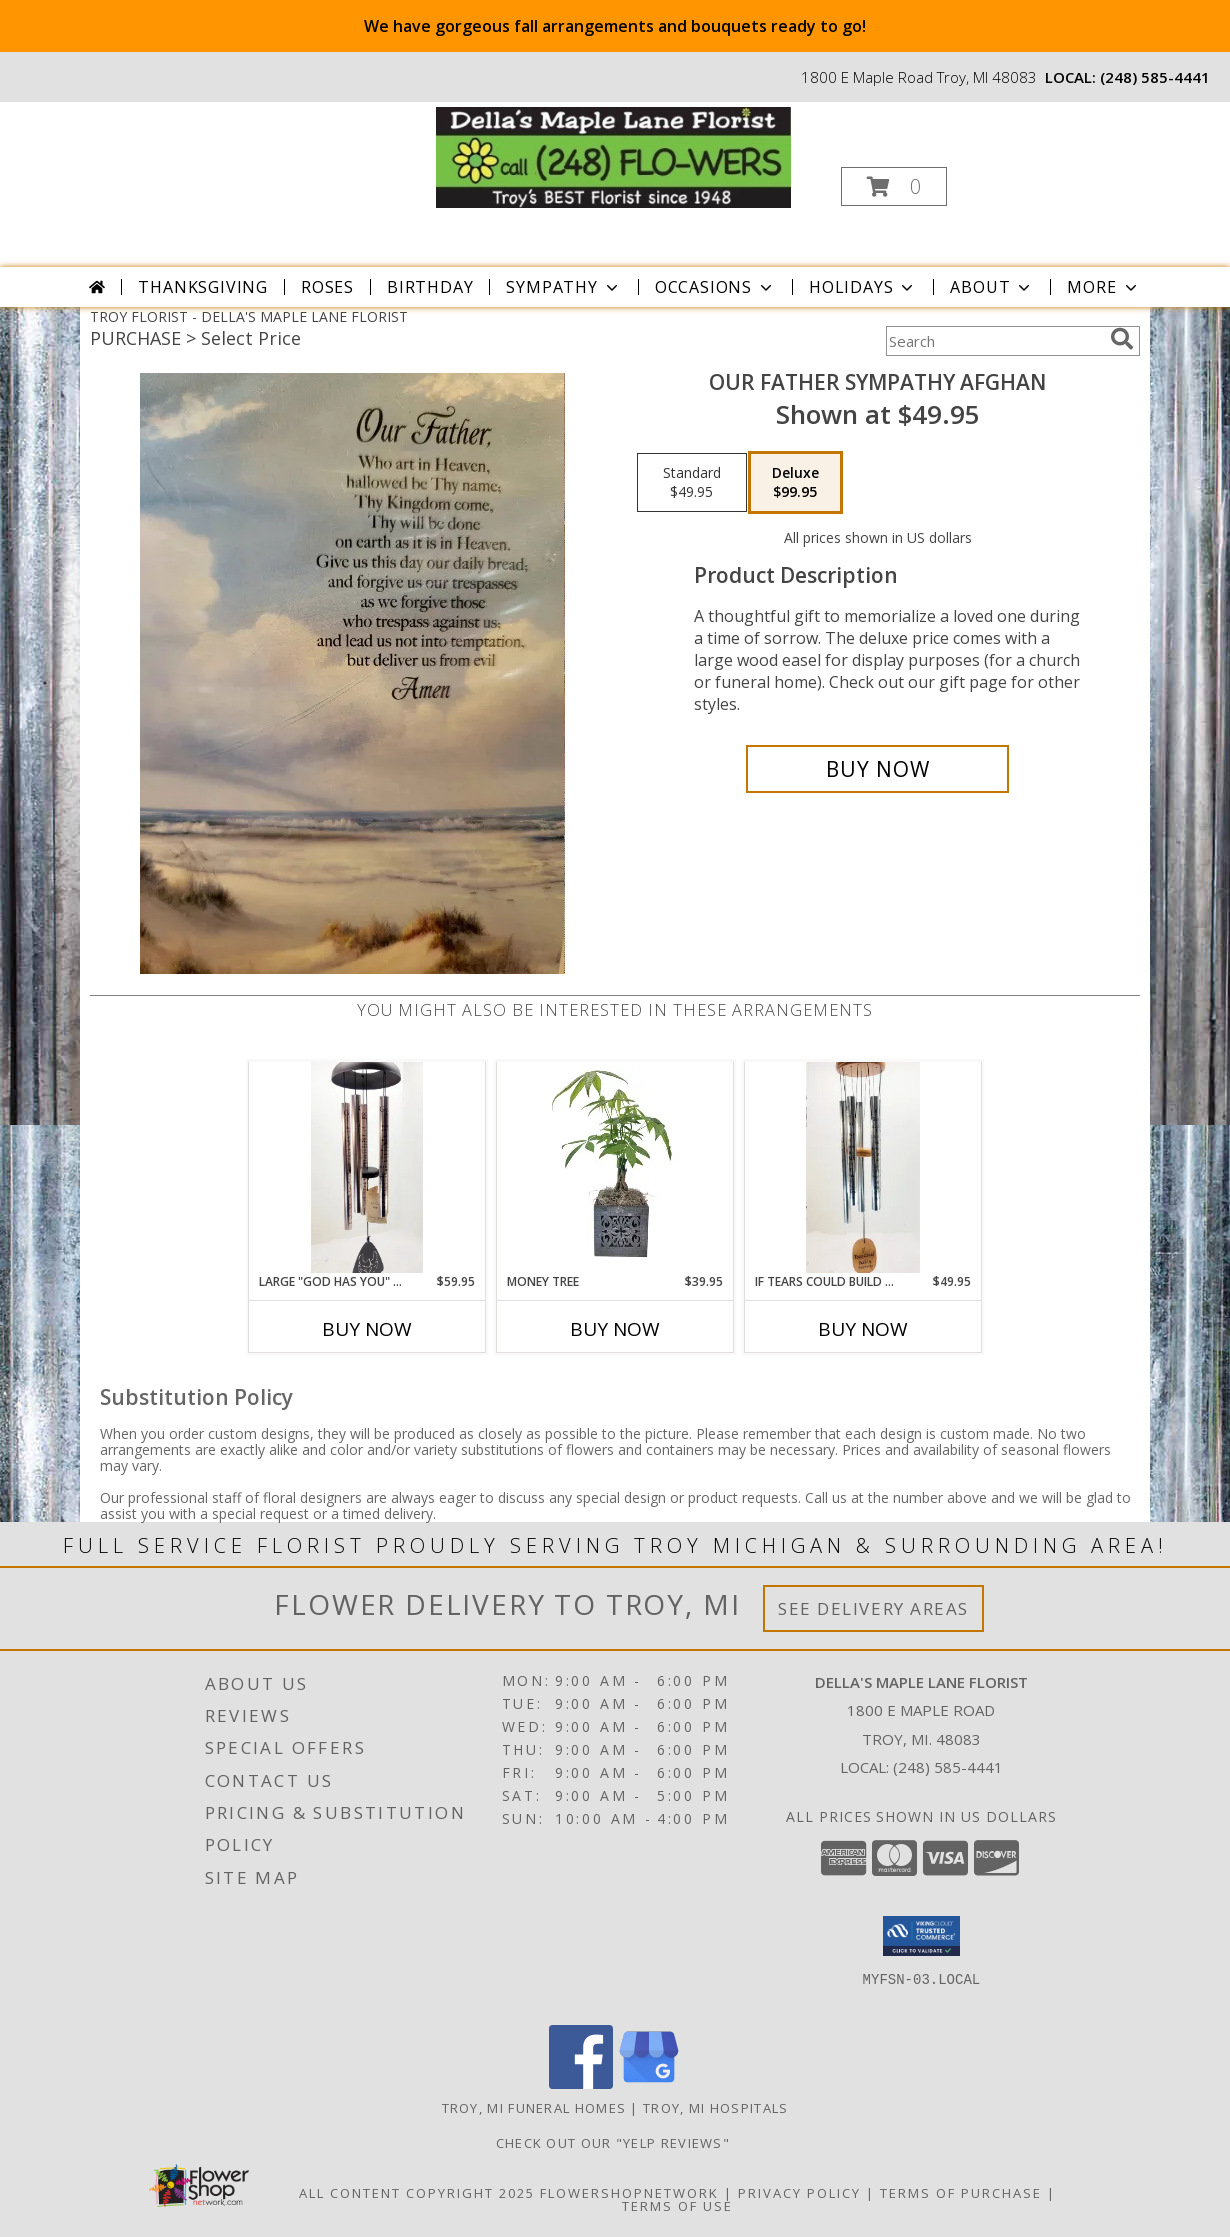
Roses (327, 287)
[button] (894, 186)
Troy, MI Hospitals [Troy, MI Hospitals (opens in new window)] (715, 2108)
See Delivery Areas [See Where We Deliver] (873, 1608)
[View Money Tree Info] (615, 1167)
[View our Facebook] (581, 2083)
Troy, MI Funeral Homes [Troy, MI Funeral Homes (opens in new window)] (534, 2108)
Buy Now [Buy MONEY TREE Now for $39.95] (615, 1329)
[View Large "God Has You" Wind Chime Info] (367, 1167)
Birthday (430, 287)
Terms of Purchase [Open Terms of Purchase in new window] (961, 2193)
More (1103, 287)
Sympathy (563, 287)
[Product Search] (994, 341)
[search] (1122, 339)
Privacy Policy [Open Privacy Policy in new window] (799, 2193)
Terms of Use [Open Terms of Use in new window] (677, 2206)
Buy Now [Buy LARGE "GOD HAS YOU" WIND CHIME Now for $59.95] (367, 1329)
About (992, 287)
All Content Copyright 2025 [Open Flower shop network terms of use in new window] (417, 2193)
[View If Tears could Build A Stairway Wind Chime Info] (863, 1167)
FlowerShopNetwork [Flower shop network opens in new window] (629, 2193)
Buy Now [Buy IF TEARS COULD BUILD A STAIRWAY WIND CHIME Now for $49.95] (863, 1329)
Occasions (715, 287)
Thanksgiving (203, 287)
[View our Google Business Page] (649, 2083)
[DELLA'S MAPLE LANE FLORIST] (613, 155)
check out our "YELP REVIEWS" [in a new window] (615, 2143)
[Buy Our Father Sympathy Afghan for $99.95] (877, 769)
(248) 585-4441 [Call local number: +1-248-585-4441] (1155, 77)
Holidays (863, 287)
